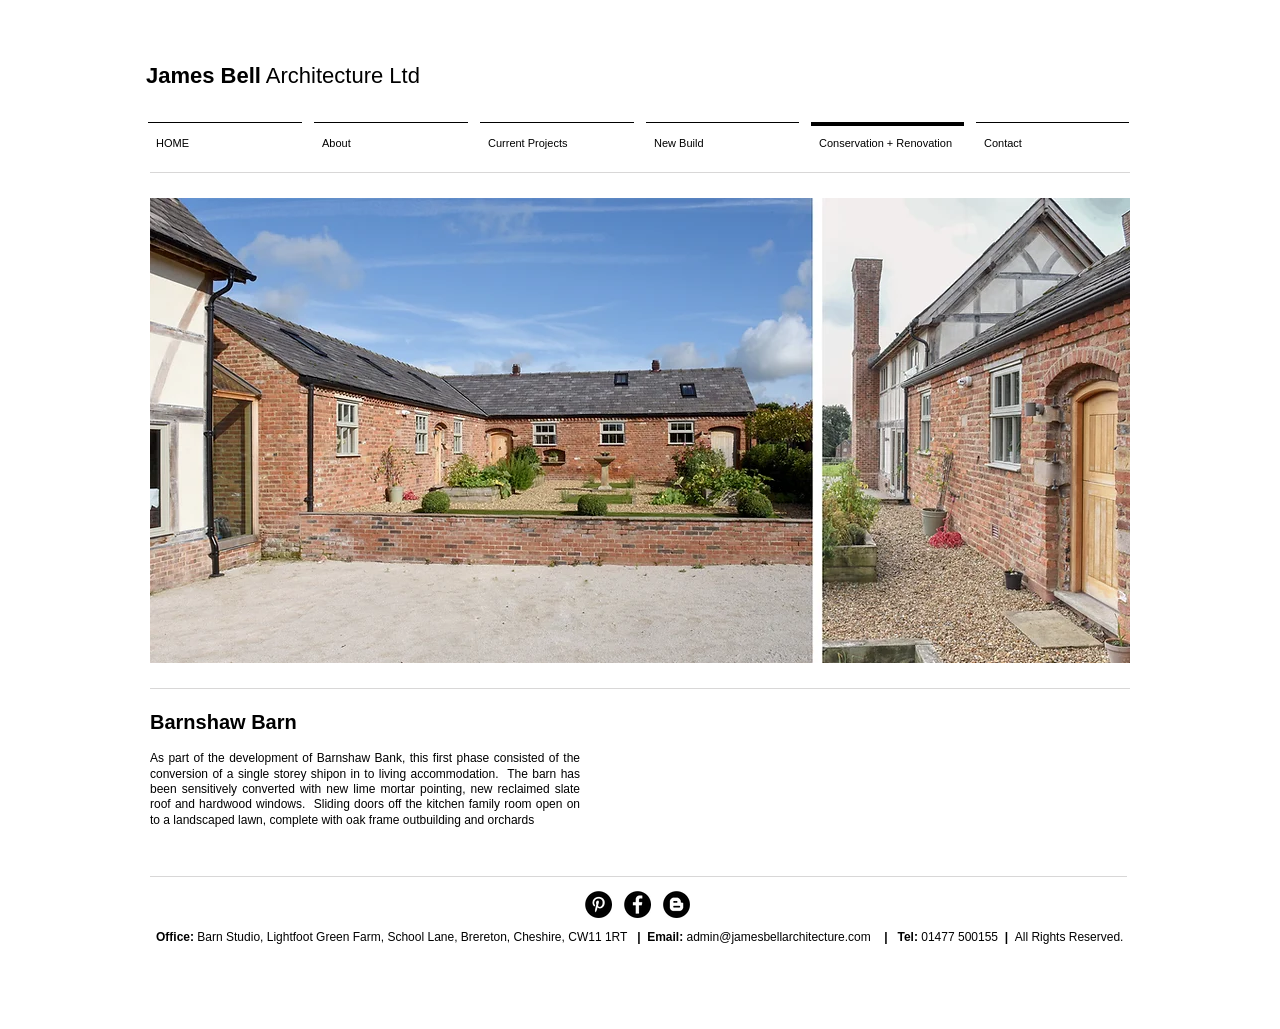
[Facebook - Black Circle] (637, 904)
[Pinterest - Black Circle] (598, 904)
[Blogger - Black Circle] (676, 904)
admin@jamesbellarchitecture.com (779, 937)
